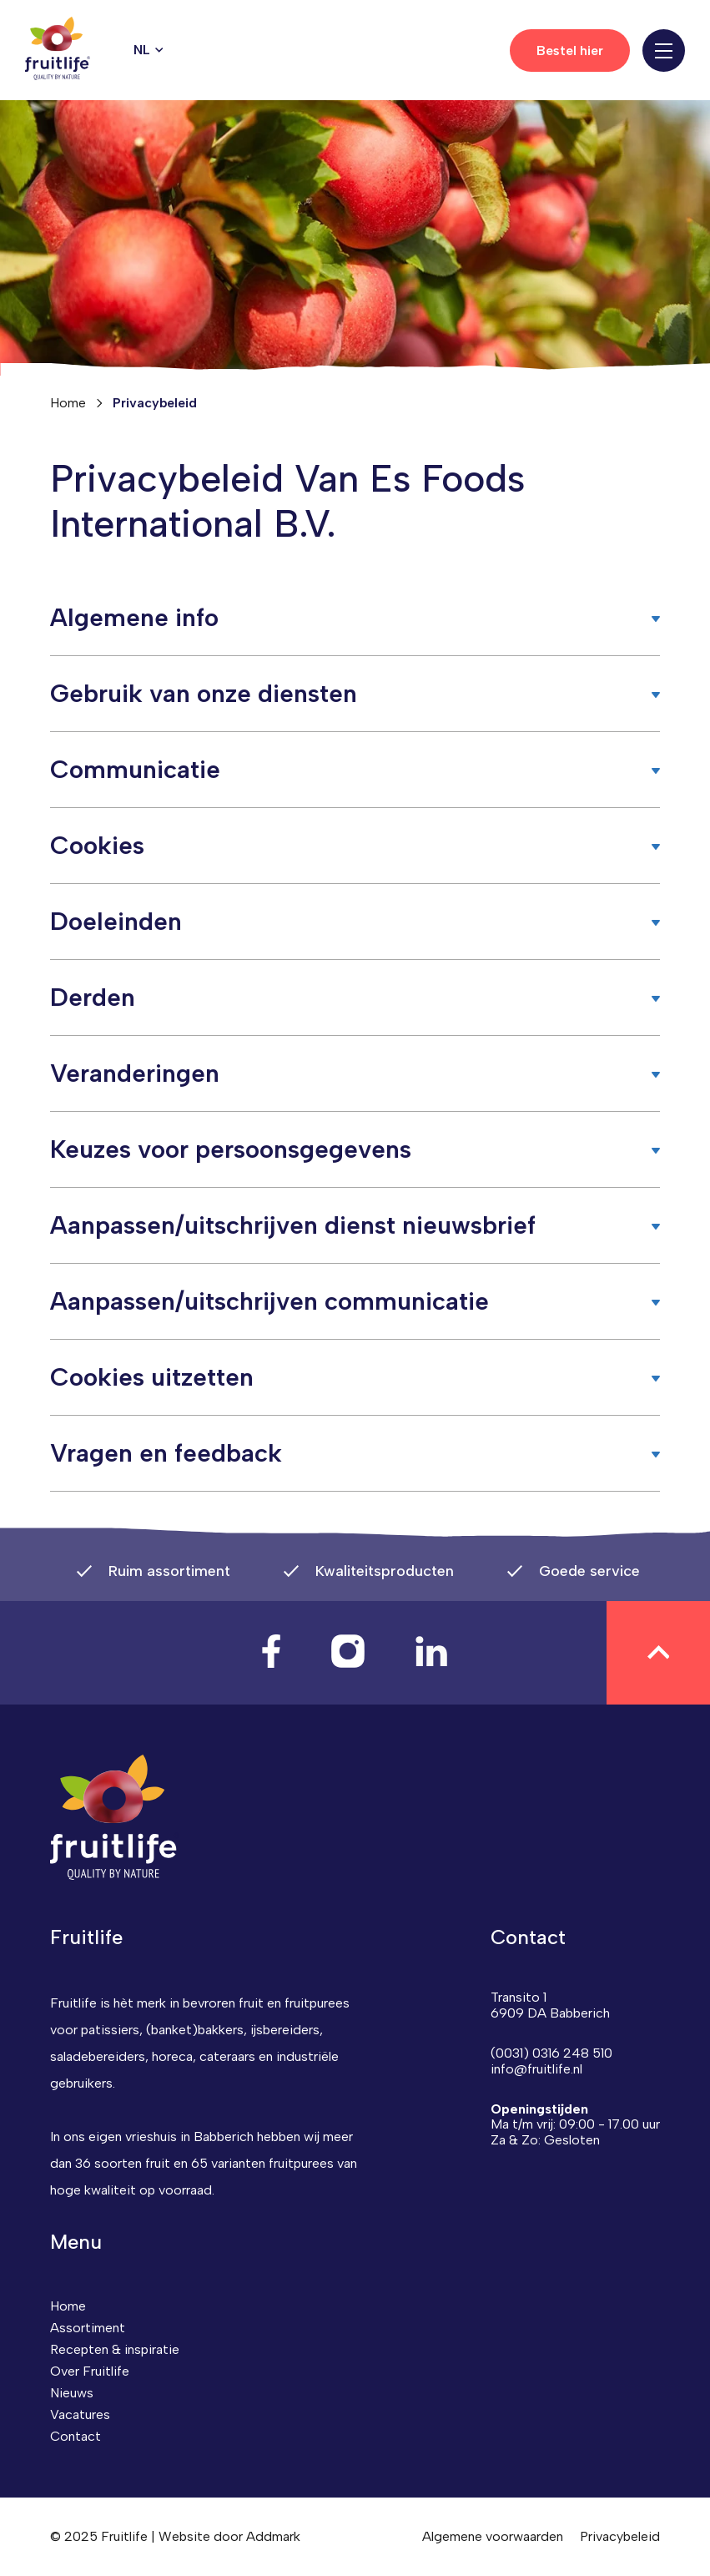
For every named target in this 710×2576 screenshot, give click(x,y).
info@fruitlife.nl (536, 2069)
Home (68, 403)
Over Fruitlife (89, 2371)
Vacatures (80, 2414)
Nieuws (71, 2393)
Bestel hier (569, 50)
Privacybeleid (620, 2536)
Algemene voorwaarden (492, 2536)
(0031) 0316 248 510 (551, 2053)
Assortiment (87, 2328)
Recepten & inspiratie (114, 2349)
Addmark (273, 2536)
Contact (75, 2436)
